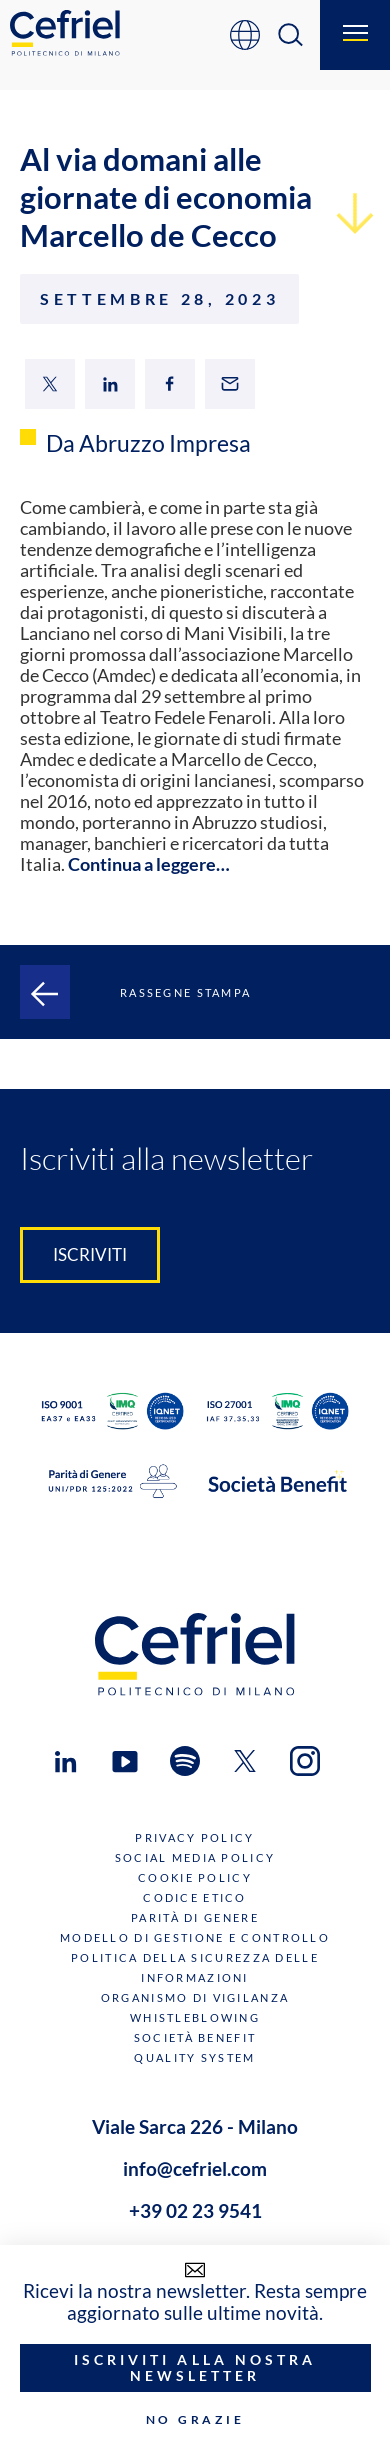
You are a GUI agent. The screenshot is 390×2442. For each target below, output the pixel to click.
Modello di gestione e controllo (195, 1937)
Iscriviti (90, 1255)
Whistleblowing (195, 2017)
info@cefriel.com (195, 2169)
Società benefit (195, 2037)
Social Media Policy (195, 1857)
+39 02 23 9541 (195, 2211)
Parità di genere (195, 1917)
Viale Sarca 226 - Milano (195, 2127)
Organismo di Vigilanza (195, 1997)
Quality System (194, 2057)
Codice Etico (194, 1897)
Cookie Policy (195, 1877)
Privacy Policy (194, 1837)
